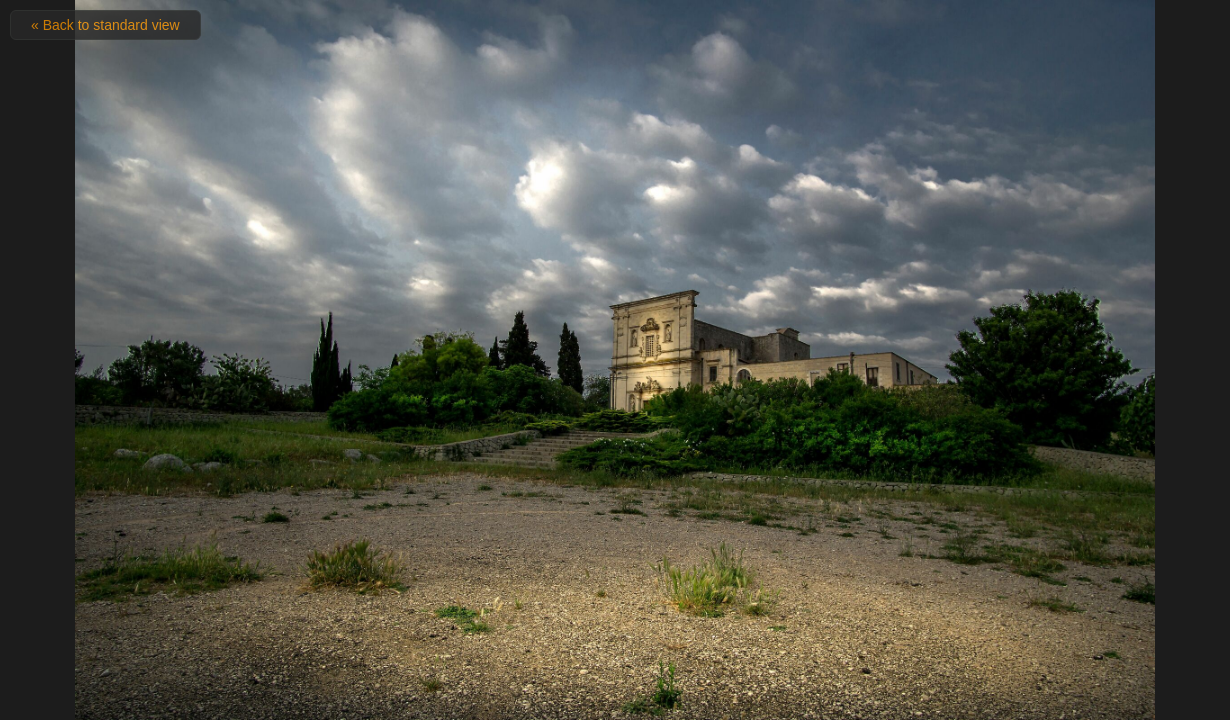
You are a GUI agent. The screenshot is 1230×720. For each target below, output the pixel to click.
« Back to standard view (105, 25)
